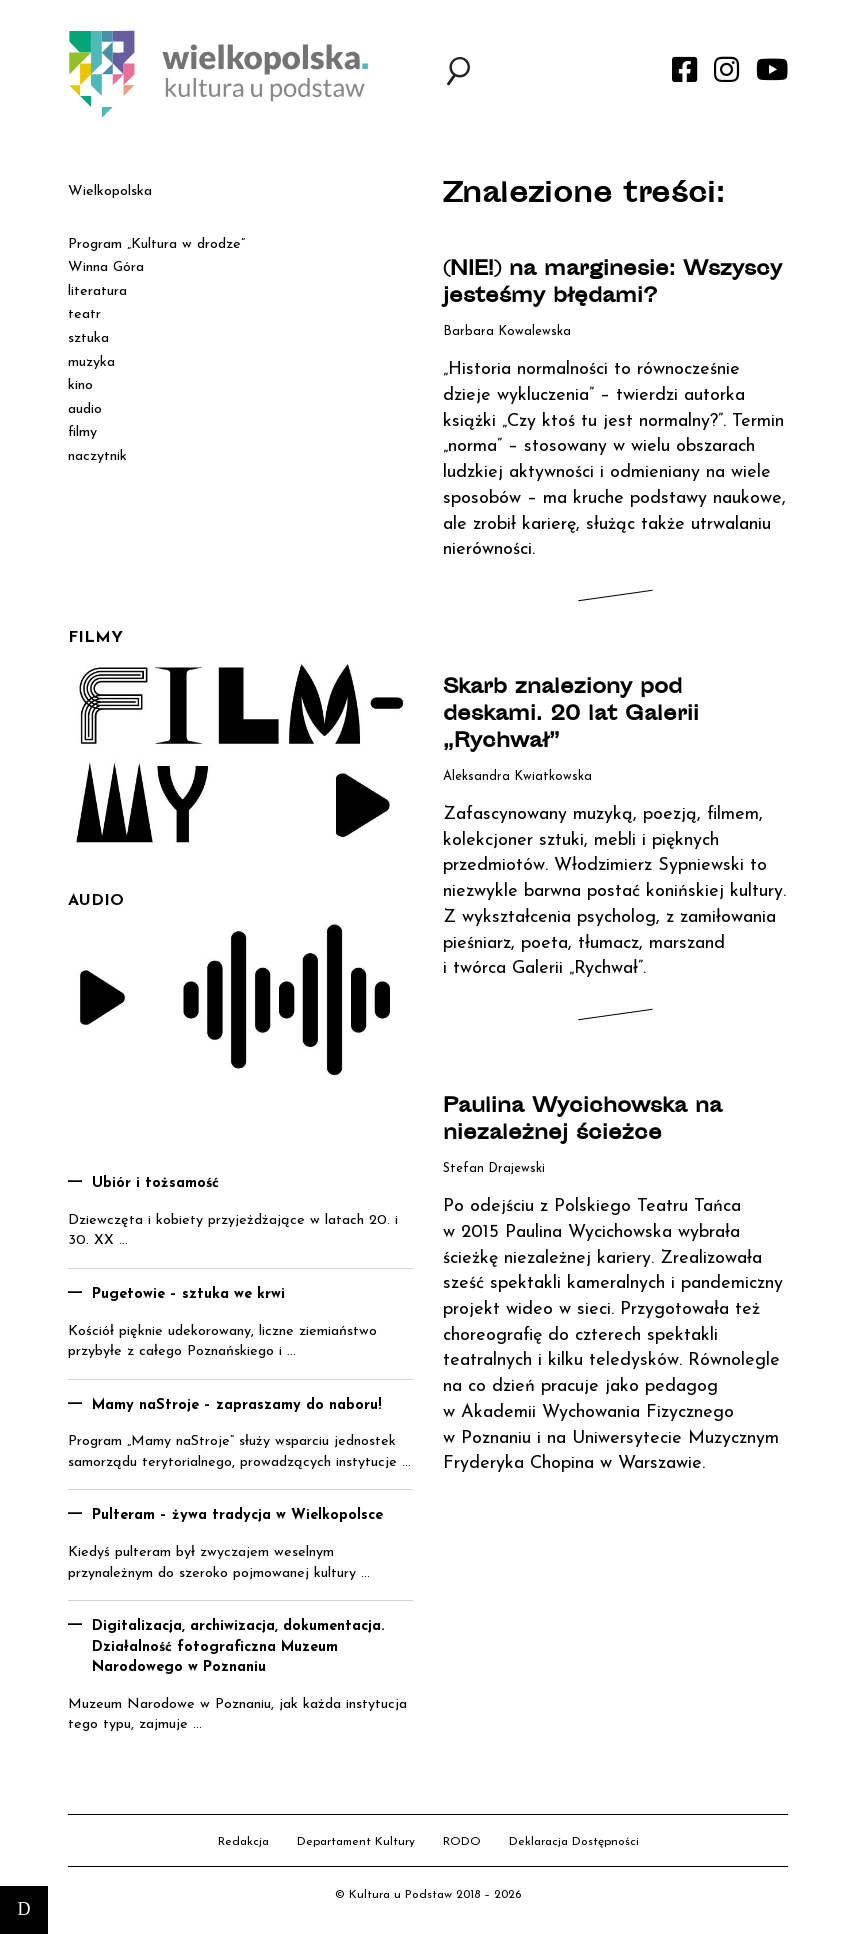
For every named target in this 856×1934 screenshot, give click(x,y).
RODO (462, 1842)
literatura (97, 291)
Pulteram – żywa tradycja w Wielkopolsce (237, 1515)
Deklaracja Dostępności (574, 1842)
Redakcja (243, 1842)
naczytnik (97, 456)
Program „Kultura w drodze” (156, 244)
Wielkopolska (110, 191)
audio (85, 409)
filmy (82, 432)
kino (80, 385)
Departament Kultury (356, 1842)
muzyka (91, 362)
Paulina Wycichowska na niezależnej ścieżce (582, 1121)
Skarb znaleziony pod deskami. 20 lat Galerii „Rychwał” (571, 715)
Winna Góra (106, 267)
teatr (84, 314)
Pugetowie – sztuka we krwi (188, 1294)
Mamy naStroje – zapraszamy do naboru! (237, 1405)
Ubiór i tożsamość (155, 1183)
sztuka (88, 338)
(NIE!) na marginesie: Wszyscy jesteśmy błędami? (612, 284)
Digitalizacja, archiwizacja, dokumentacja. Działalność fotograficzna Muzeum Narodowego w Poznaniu (238, 1647)
